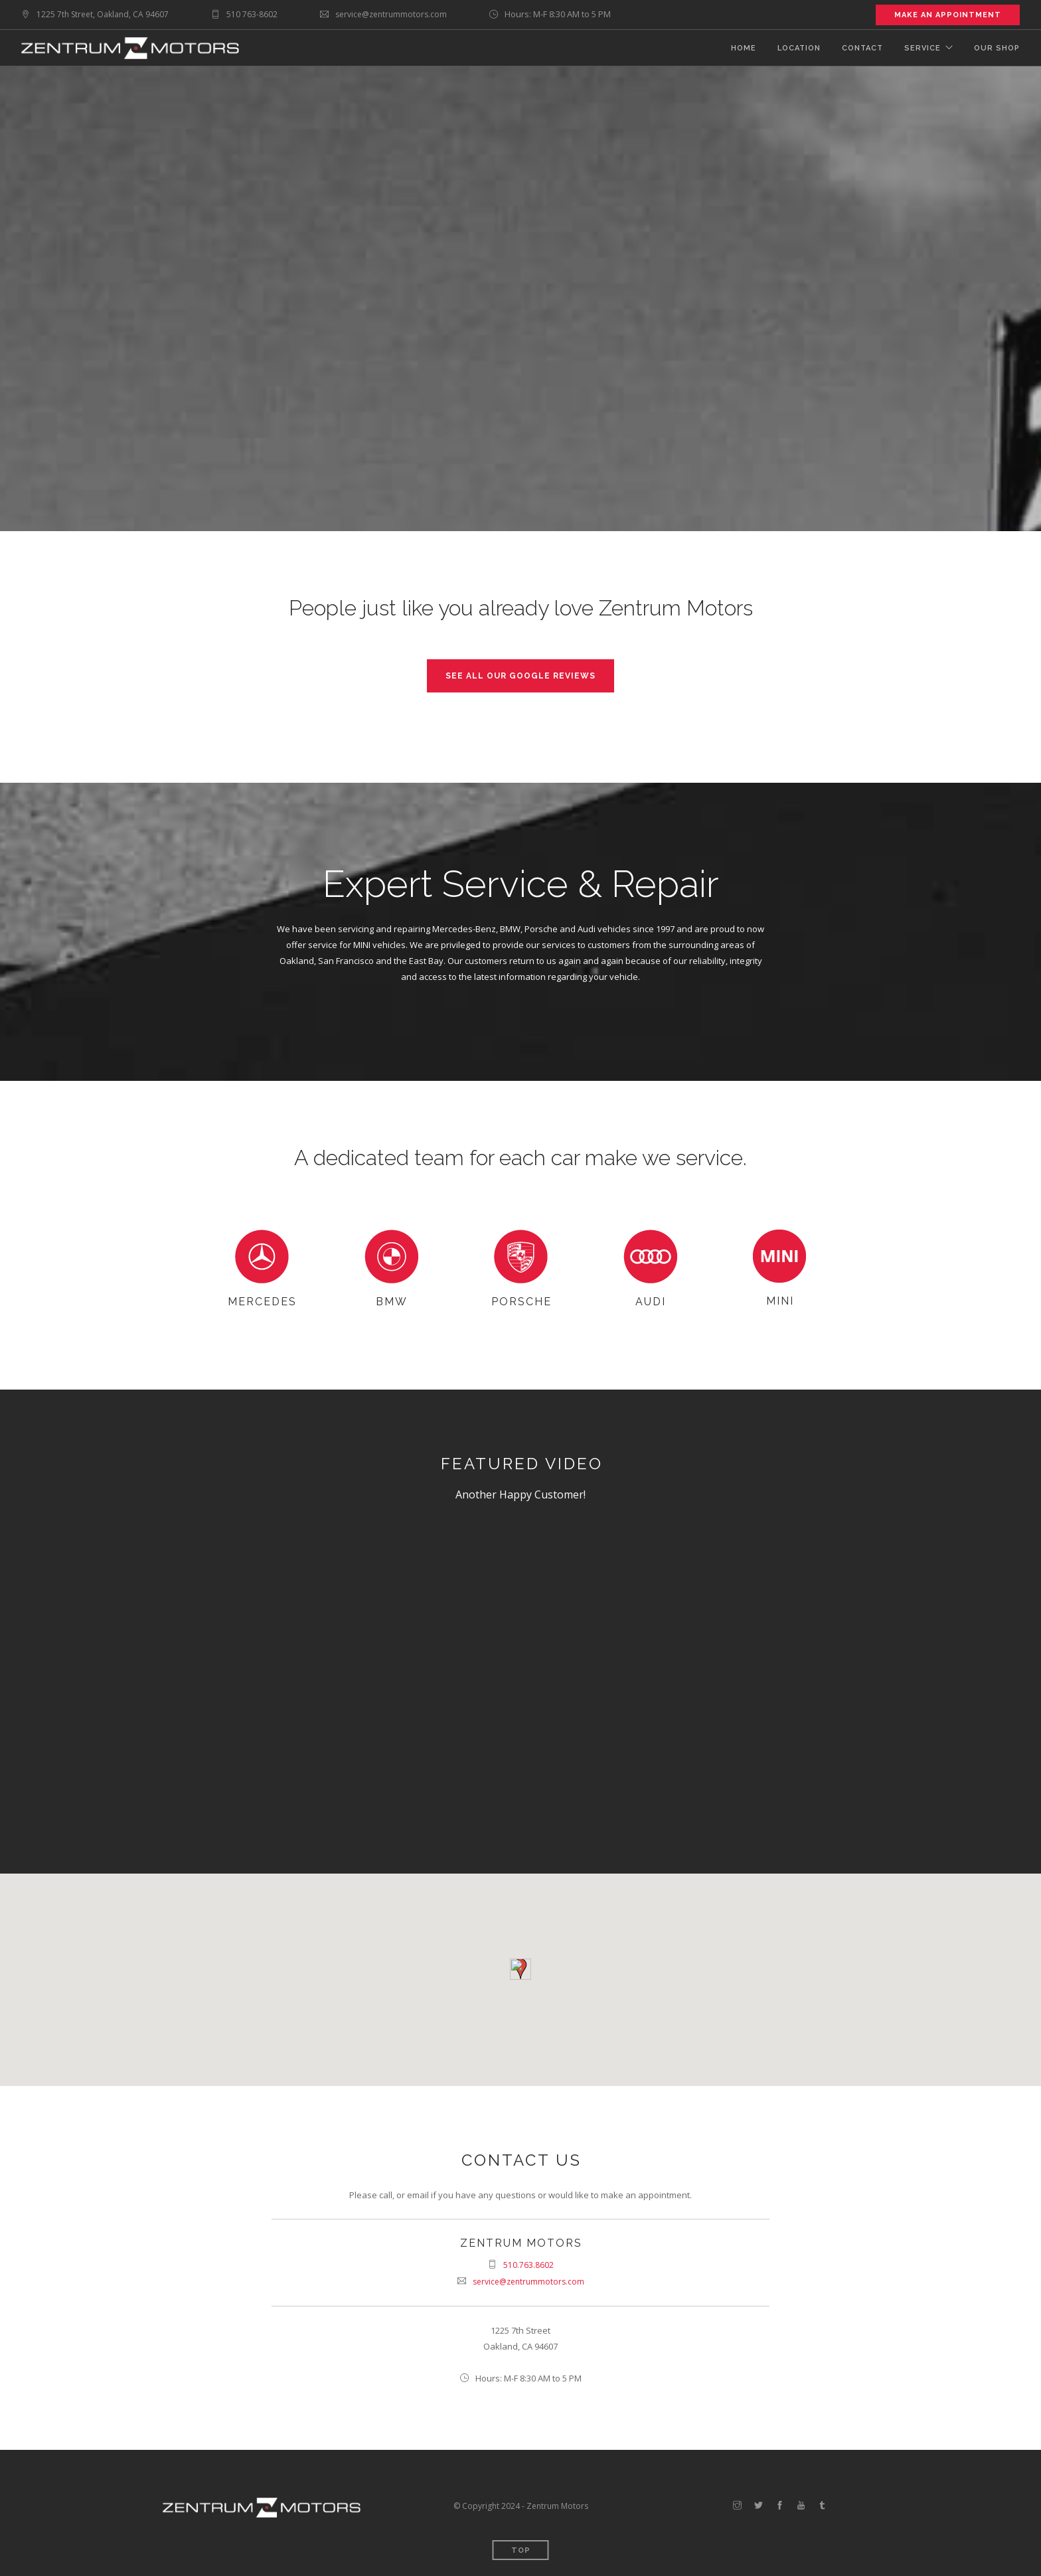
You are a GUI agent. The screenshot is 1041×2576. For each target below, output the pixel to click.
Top (520, 2550)
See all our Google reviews (520, 676)
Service (922, 48)
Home (743, 48)
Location (799, 48)
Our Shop (997, 48)
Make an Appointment (947, 15)
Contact (862, 48)
